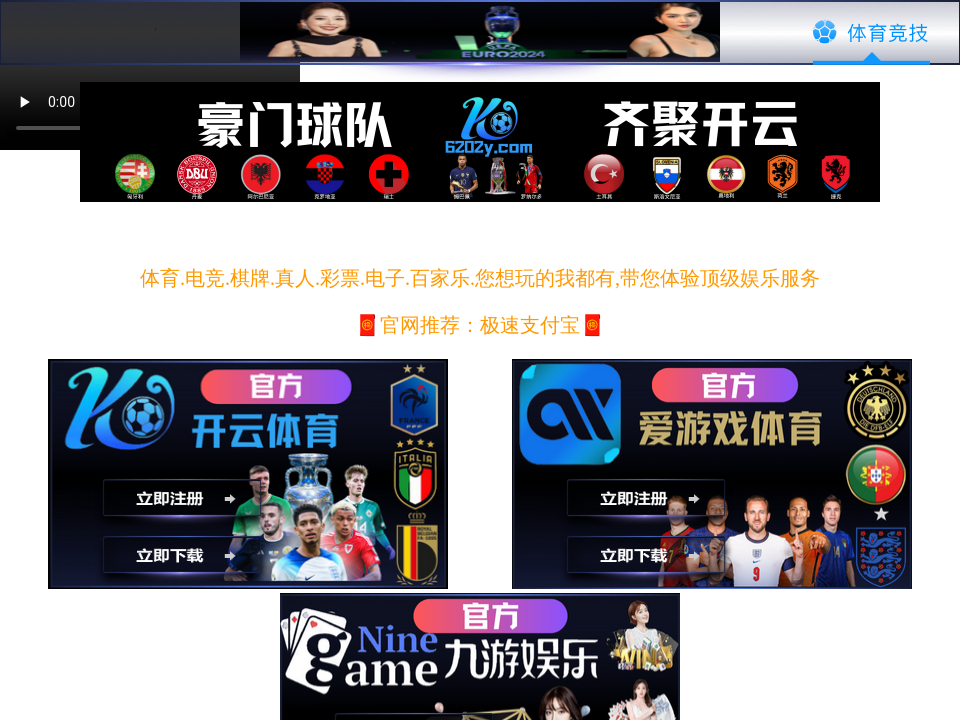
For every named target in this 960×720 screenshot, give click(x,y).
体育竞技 (871, 33)
